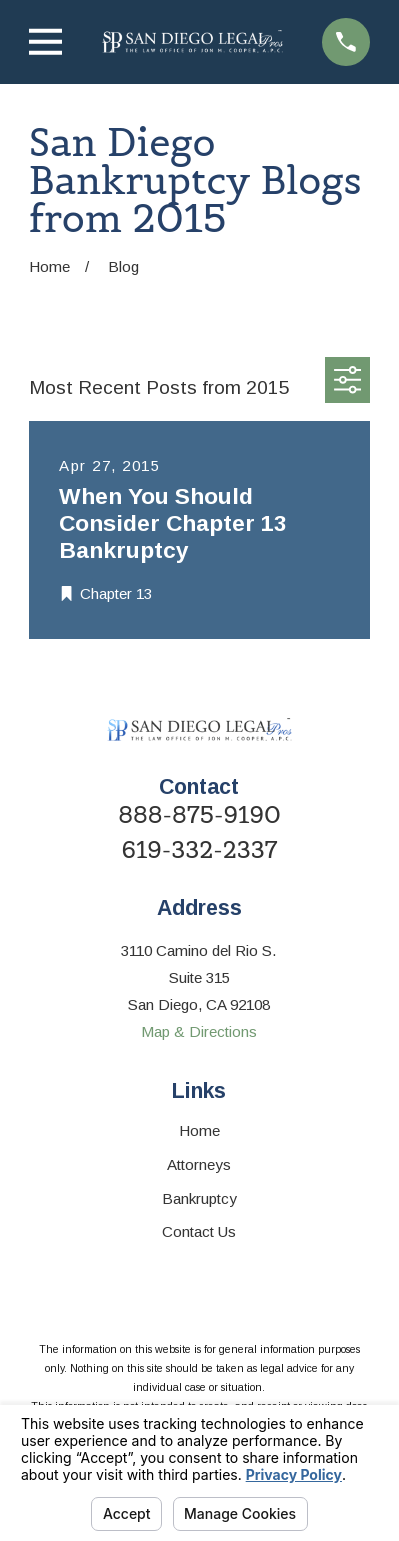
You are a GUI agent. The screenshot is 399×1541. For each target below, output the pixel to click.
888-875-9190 (199, 815)
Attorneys (199, 1164)
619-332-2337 (199, 850)
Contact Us (199, 1231)
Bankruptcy (199, 1198)
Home (199, 1130)
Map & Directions (199, 1031)
